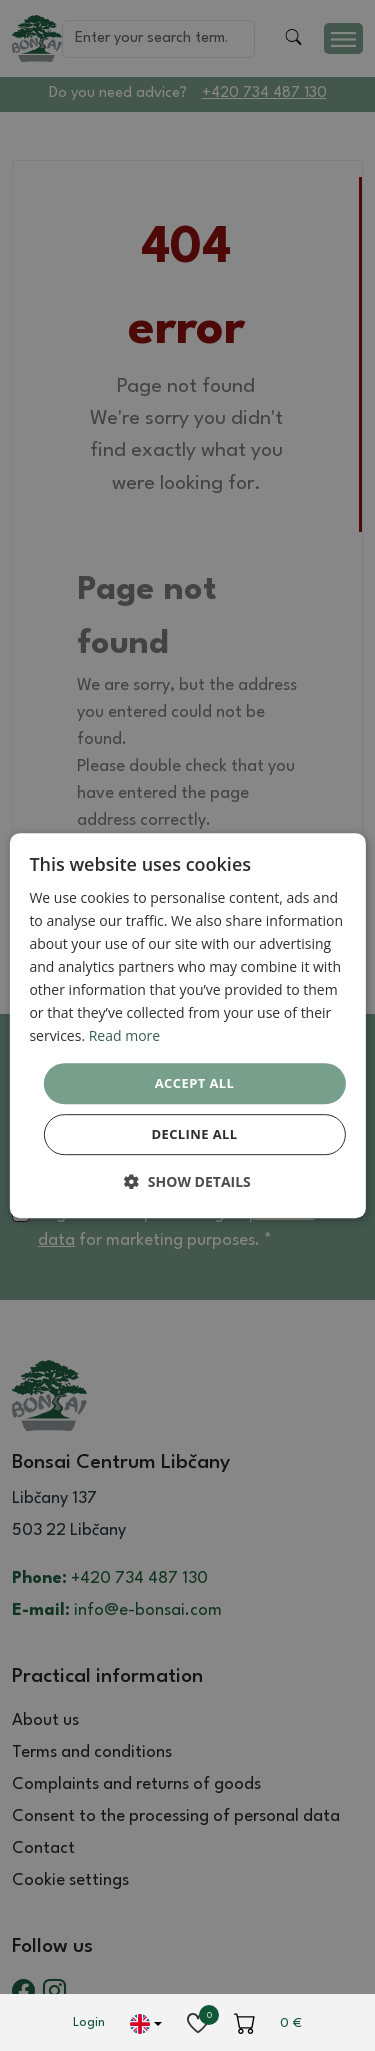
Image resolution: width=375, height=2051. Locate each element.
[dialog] (187, 1026)
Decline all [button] (194, 1134)
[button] (187, 1181)
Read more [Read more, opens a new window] (124, 1036)
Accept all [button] (195, 1083)
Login (89, 2022)
